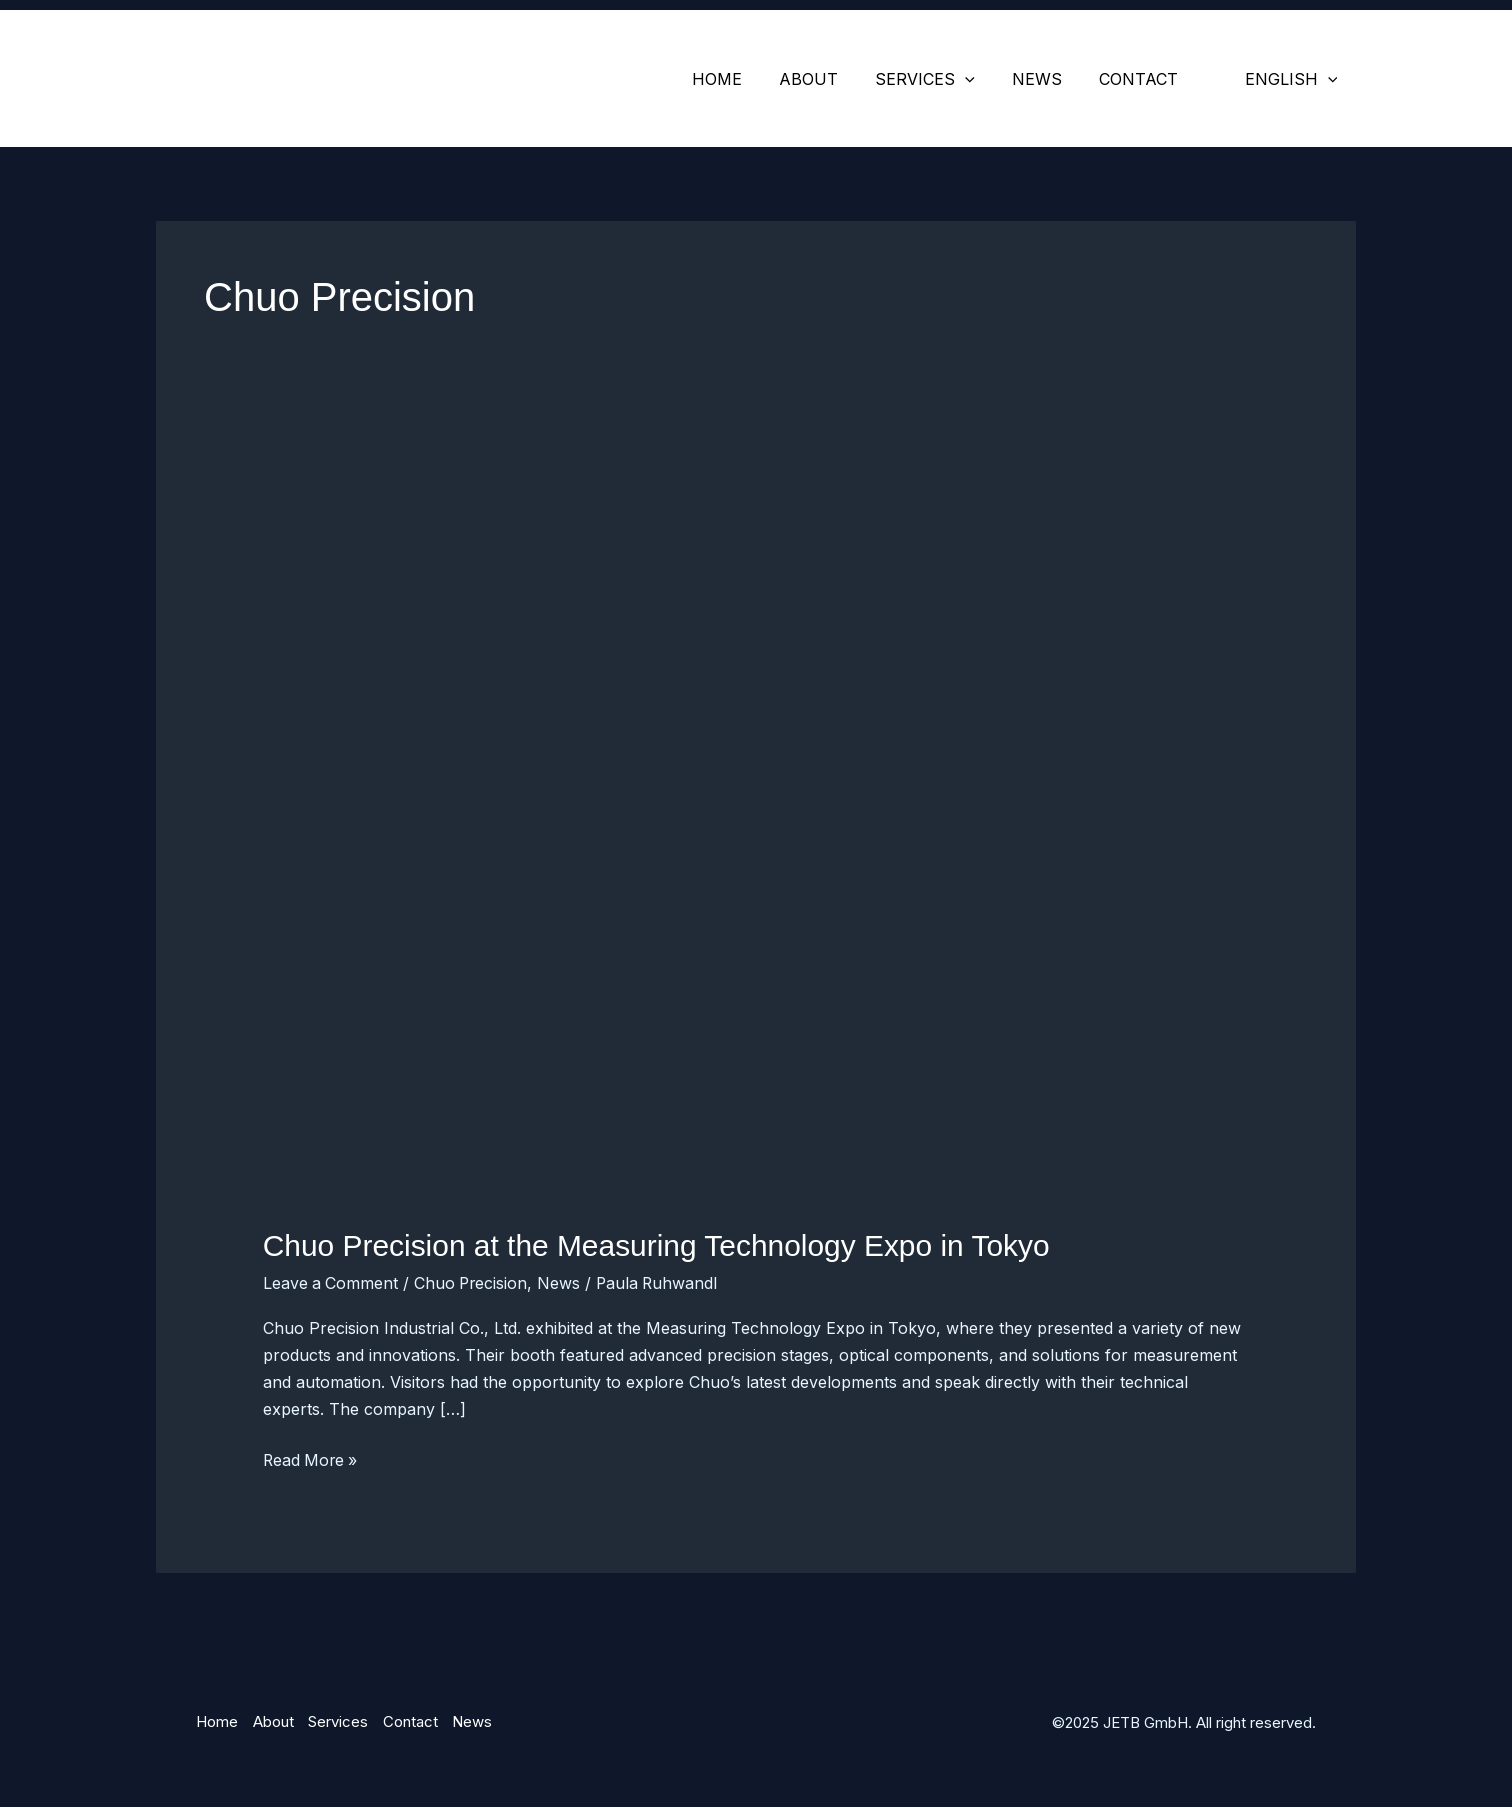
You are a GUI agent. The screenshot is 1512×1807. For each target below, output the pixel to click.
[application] (984, 79)
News (1050, 79)
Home (746, 79)
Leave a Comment (331, 1282)
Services (944, 79)
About (832, 79)
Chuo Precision (474, 1282)
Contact (1146, 79)
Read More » (312, 1457)
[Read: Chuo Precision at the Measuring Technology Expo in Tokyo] (756, 831)
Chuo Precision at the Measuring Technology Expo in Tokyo (657, 1245)
